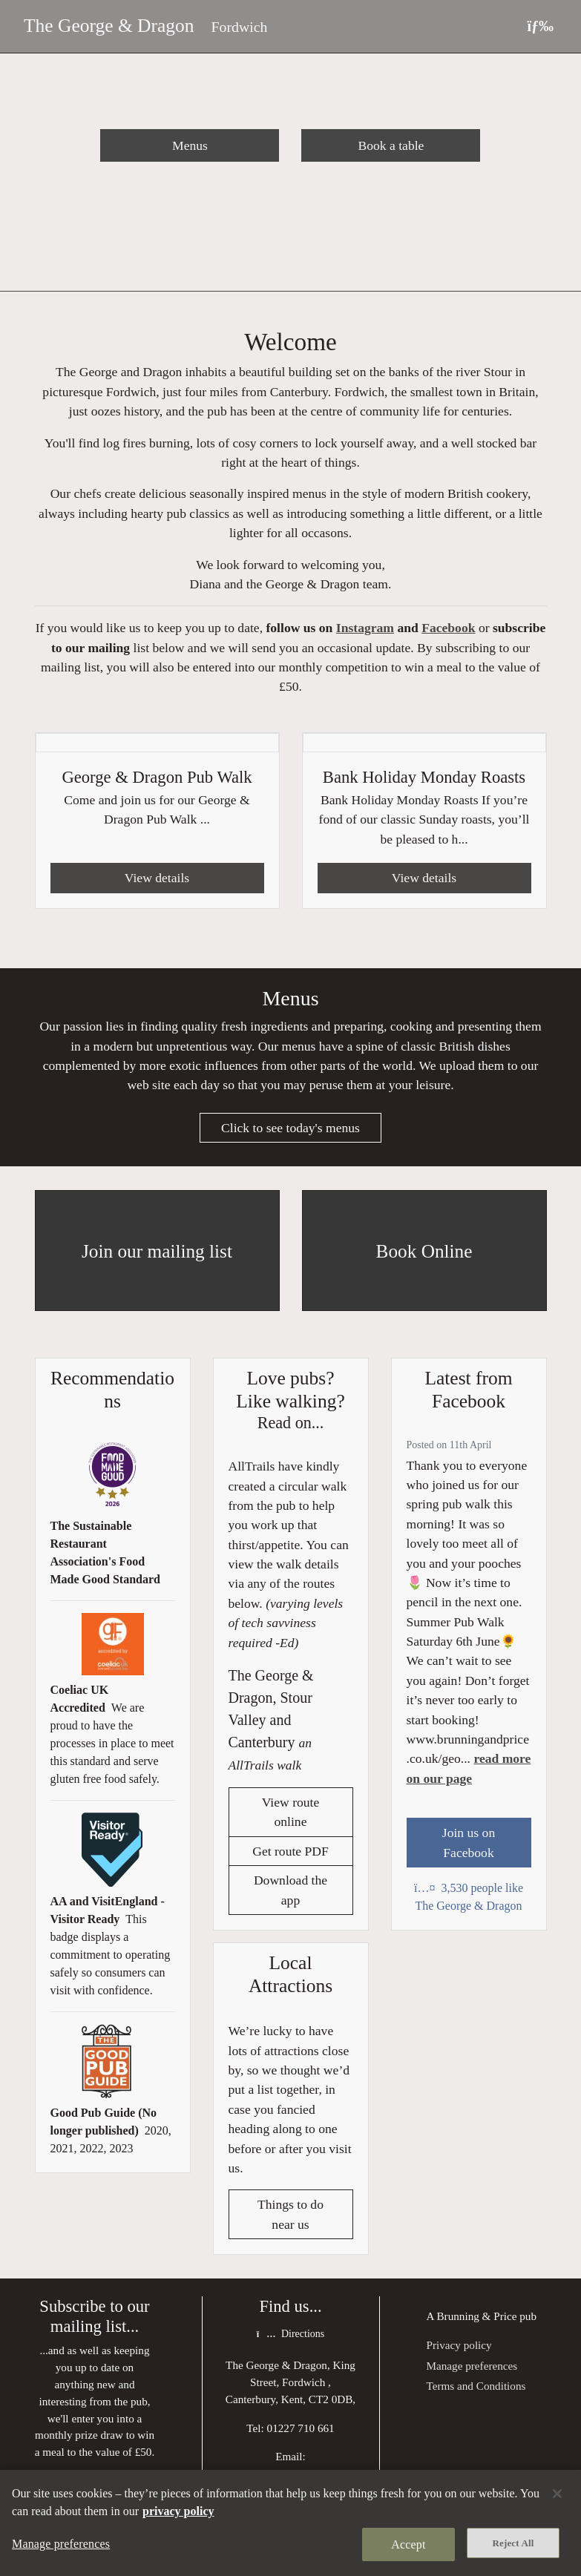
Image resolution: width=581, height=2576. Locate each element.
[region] (290, 2523)
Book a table (391, 145)
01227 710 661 (301, 2428)
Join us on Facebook (468, 1843)
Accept (408, 2544)
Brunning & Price (476, 2316)
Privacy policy (459, 2345)
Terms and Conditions (476, 2386)
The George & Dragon (109, 25)
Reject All (513, 2543)
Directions (290, 2335)
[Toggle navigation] (540, 26)
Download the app (290, 1890)
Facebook (448, 628)
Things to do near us (290, 2215)
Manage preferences (472, 2366)
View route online (291, 1812)
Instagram (365, 628)
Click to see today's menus (290, 1128)
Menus (190, 145)
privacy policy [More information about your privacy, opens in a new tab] (178, 2511)
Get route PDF (290, 1851)
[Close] (557, 2493)
